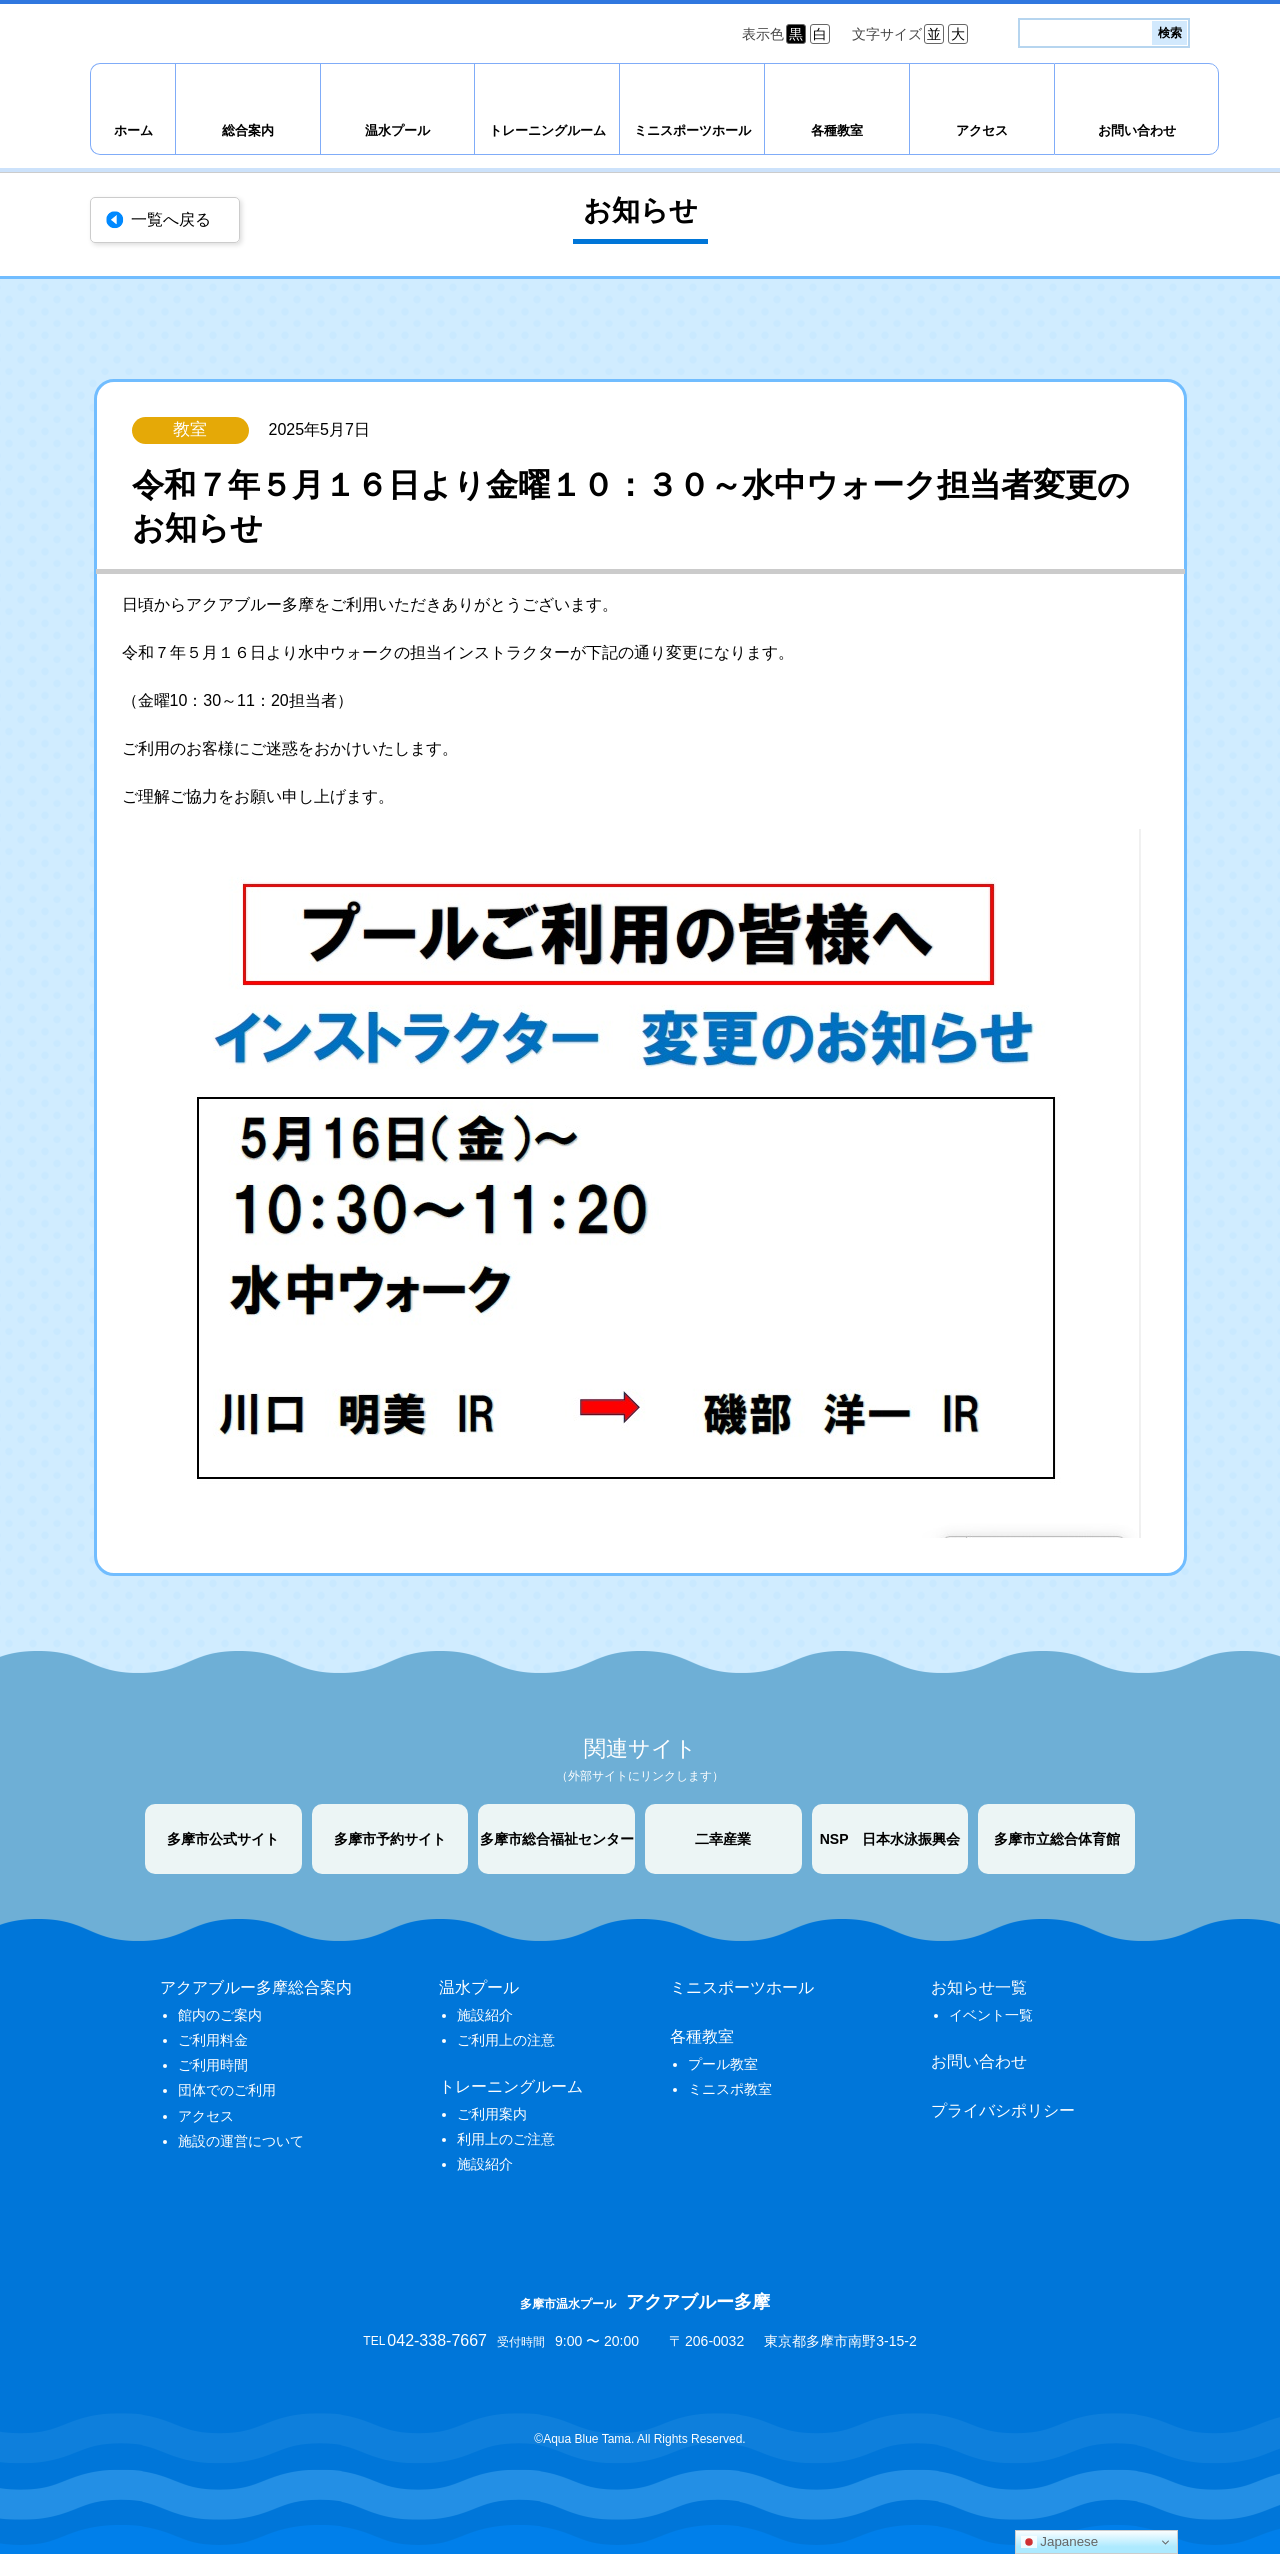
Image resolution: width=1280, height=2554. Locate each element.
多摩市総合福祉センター (557, 1839)
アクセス (982, 130)
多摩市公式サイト (223, 1839)
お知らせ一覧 (979, 1987)
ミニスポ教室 (730, 2089)
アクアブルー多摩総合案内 (256, 1987)
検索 (1170, 33)
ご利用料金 (213, 2040)
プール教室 (723, 2064)
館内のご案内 (220, 2015)
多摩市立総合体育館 (1057, 1839)
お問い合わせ (1137, 130)
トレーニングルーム (547, 130)
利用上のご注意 (506, 2139)
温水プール (397, 130)
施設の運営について (241, 2141)
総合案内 (248, 130)
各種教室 (837, 130)
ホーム (133, 130)
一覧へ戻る (171, 219)
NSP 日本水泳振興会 (890, 1839)
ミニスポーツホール (692, 130)
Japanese (1060, 2542)
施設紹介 (485, 2015)
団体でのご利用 (227, 2090)
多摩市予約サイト (390, 1839)
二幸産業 (723, 1839)
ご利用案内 (492, 2114)
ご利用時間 (213, 2065)
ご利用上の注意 (506, 2040)
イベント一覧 (991, 2015)
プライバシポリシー (1003, 2110)
